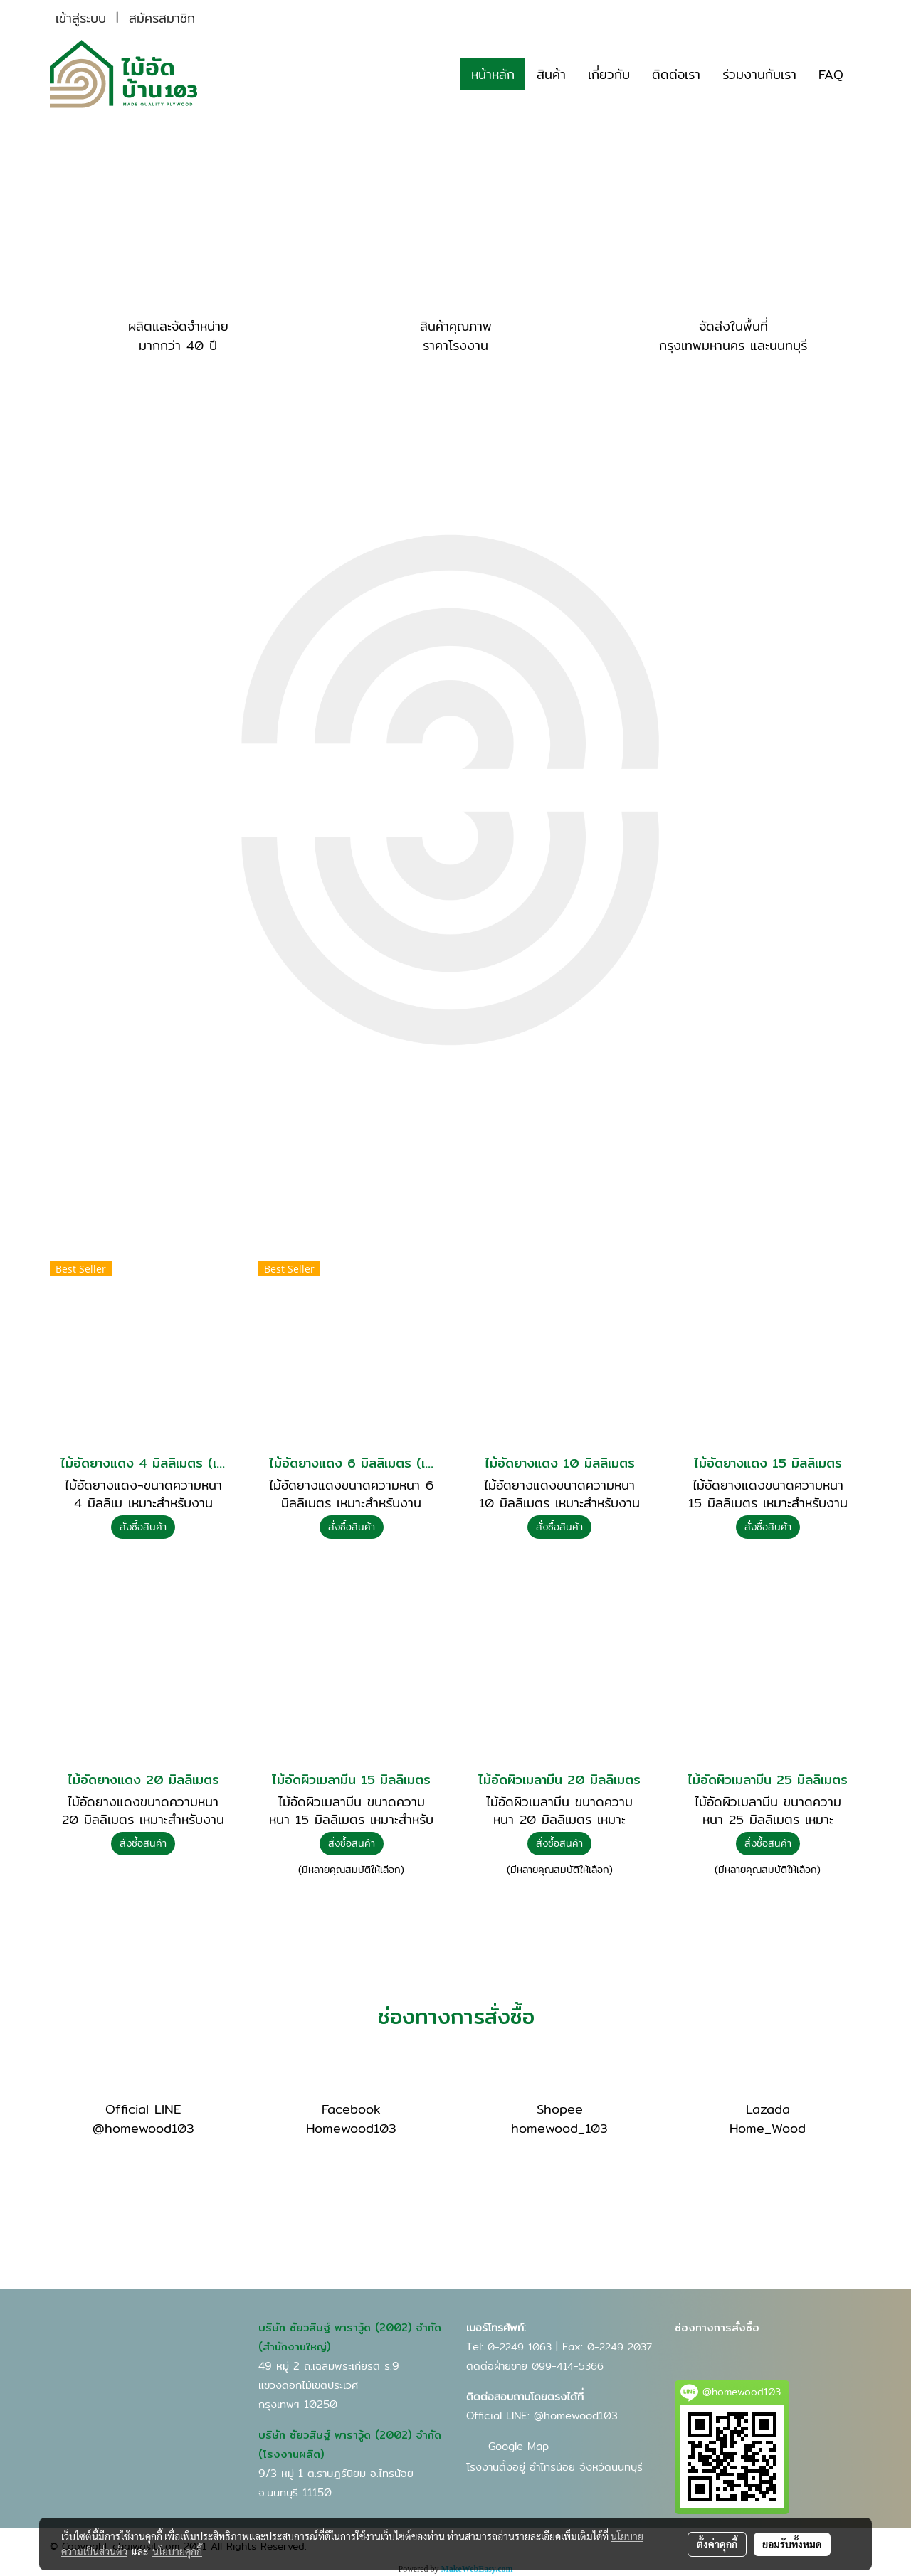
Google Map (518, 2446)
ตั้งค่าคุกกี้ (717, 2544)
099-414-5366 (568, 2366)
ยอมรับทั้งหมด (792, 2544)
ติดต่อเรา (676, 74)
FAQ (830, 74)
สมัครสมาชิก (162, 18)
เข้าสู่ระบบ (81, 18)
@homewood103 (576, 2415)
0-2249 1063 (520, 2347)
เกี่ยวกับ (609, 74)
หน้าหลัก (493, 74)
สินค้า (551, 74)
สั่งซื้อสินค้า (143, 1527)
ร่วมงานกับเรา (759, 74)
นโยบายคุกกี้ (177, 2551)
